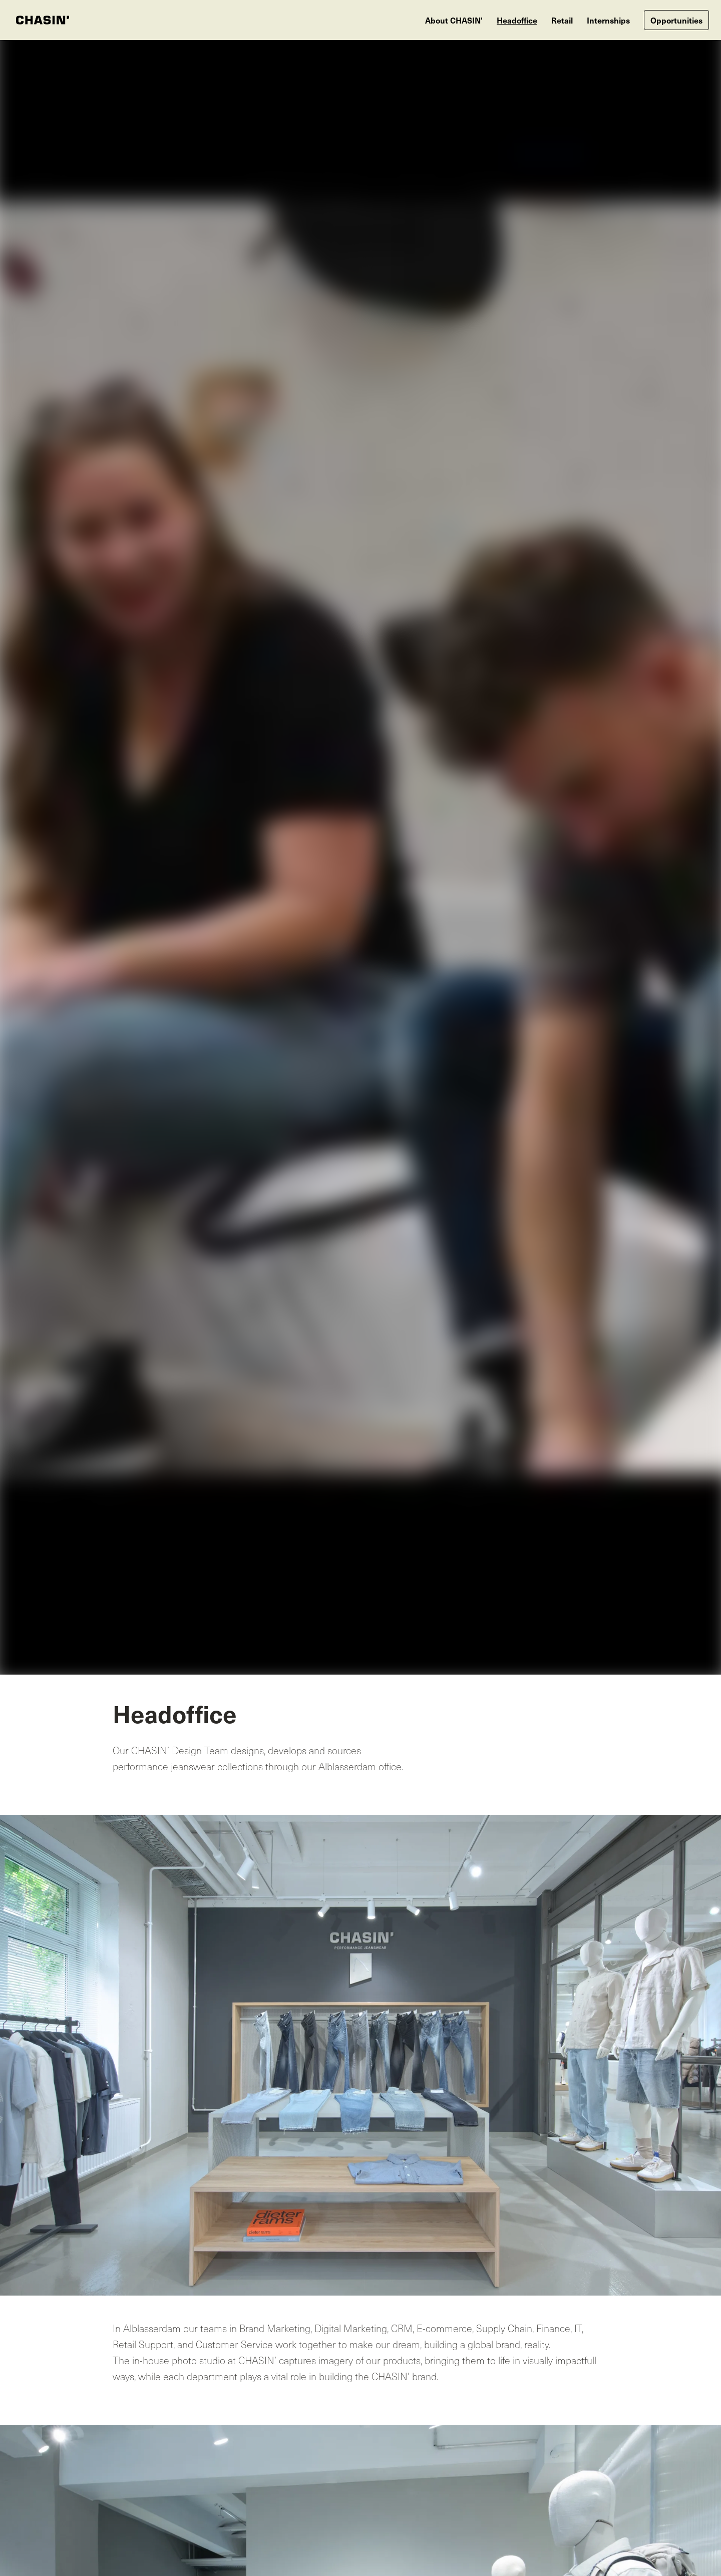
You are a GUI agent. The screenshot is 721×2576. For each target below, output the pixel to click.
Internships (608, 20)
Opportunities (676, 20)
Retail (562, 20)
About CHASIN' (454, 20)
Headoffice (517, 20)
